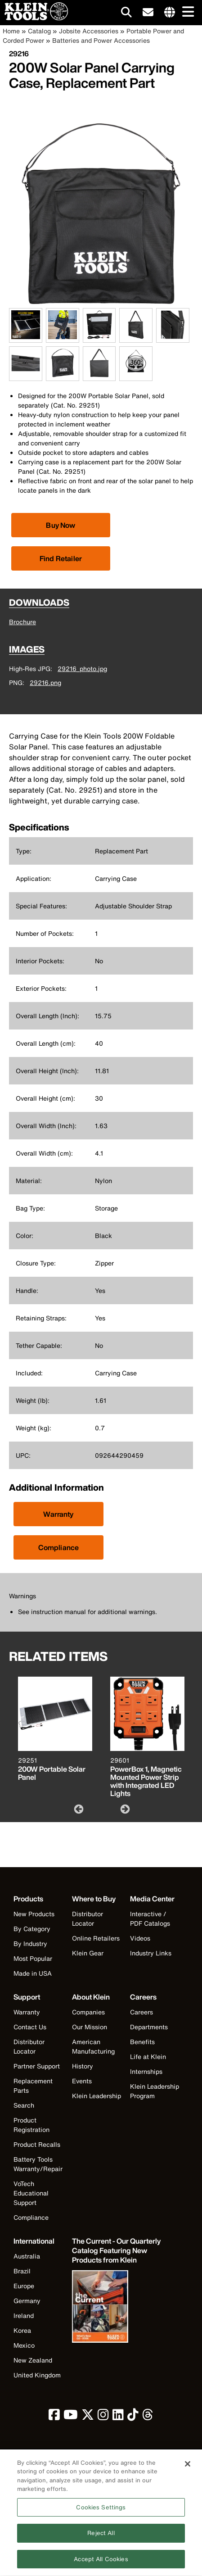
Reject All (100, 2538)
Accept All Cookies (101, 2564)
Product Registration (31, 2124)
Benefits (142, 2041)
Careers (141, 2012)
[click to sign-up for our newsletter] (148, 12)
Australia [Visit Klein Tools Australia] (26, 2256)
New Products (33, 1913)
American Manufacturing (93, 2046)
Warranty (58, 1514)
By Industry (30, 1943)
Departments (149, 2027)
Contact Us (29, 2027)
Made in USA (32, 1973)
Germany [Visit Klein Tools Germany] (26, 2300)
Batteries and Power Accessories (101, 40)
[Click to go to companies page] (169, 12)
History (82, 2066)
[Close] (188, 2469)
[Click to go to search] (126, 13)
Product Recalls (36, 2144)
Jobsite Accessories (88, 31)
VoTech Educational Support (31, 2193)
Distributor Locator (87, 1918)
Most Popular (32, 1958)
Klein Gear (87, 1953)
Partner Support (36, 2066)
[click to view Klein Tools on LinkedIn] (118, 2417)
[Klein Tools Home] (34, 18)
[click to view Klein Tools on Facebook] (54, 2417)
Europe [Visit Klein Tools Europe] (23, 2285)
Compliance (58, 1547)
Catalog (39, 31)
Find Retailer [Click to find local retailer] (61, 558)
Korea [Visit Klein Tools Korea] (22, 2330)
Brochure (22, 621)
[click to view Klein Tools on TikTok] (133, 2417)
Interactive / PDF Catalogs (150, 1918)
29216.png (45, 682)
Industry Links (150, 1953)
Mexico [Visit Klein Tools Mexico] (24, 2345)
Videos (140, 1938)
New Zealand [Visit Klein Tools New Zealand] (32, 2360)
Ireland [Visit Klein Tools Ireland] (23, 2315)
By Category (31, 1928)
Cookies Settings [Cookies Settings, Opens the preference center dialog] (101, 2512)
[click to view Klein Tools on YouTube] (70, 2417)
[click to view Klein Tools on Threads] (147, 2417)
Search (23, 2105)
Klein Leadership (96, 2095)
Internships (146, 2071)
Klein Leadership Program (154, 2091)
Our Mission (89, 2027)
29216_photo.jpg (82, 668)
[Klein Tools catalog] (117, 2250)
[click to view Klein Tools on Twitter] (87, 2417)
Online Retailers (96, 1938)
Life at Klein (148, 2056)
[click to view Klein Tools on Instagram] (103, 2417)
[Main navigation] (186, 12)
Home (11, 31)
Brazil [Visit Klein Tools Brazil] (22, 2271)
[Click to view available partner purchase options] (60, 525)
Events (82, 2081)
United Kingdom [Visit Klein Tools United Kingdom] (37, 2375)
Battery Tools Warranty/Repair (38, 2163)
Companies (88, 2012)
